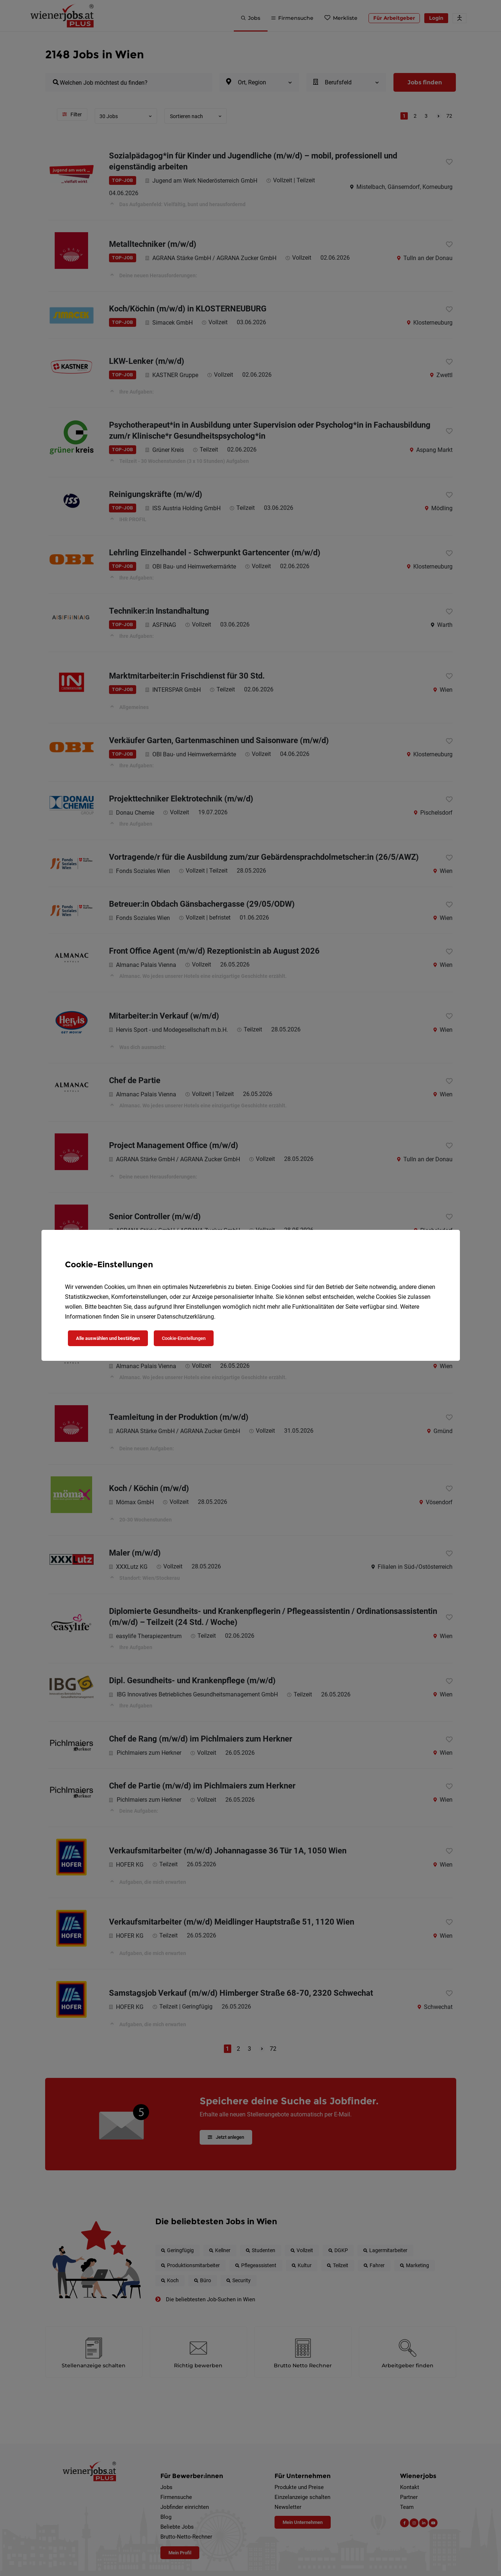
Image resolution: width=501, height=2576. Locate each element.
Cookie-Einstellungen (184, 1338)
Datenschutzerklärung (185, 1316)
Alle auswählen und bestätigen (108, 1338)
